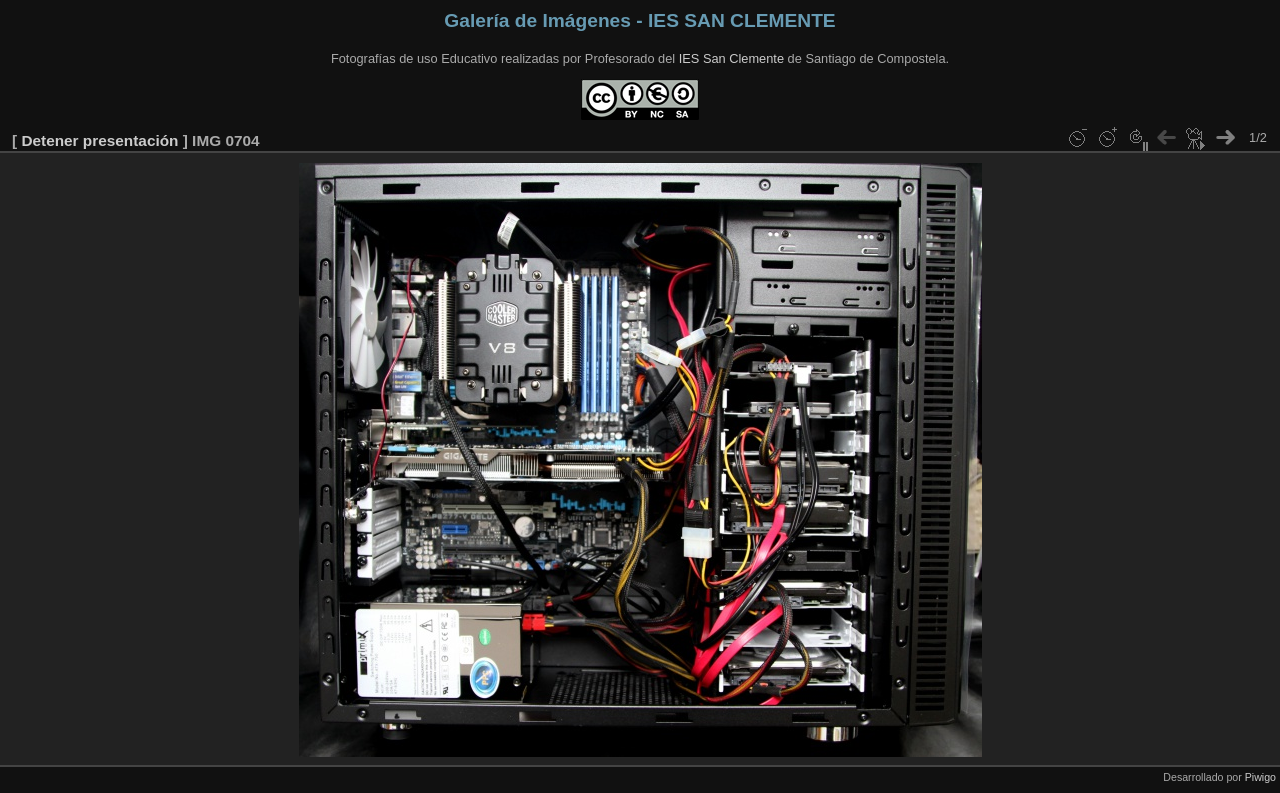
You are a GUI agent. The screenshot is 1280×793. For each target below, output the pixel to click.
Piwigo (1260, 777)
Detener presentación (99, 140)
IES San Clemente (731, 58)
